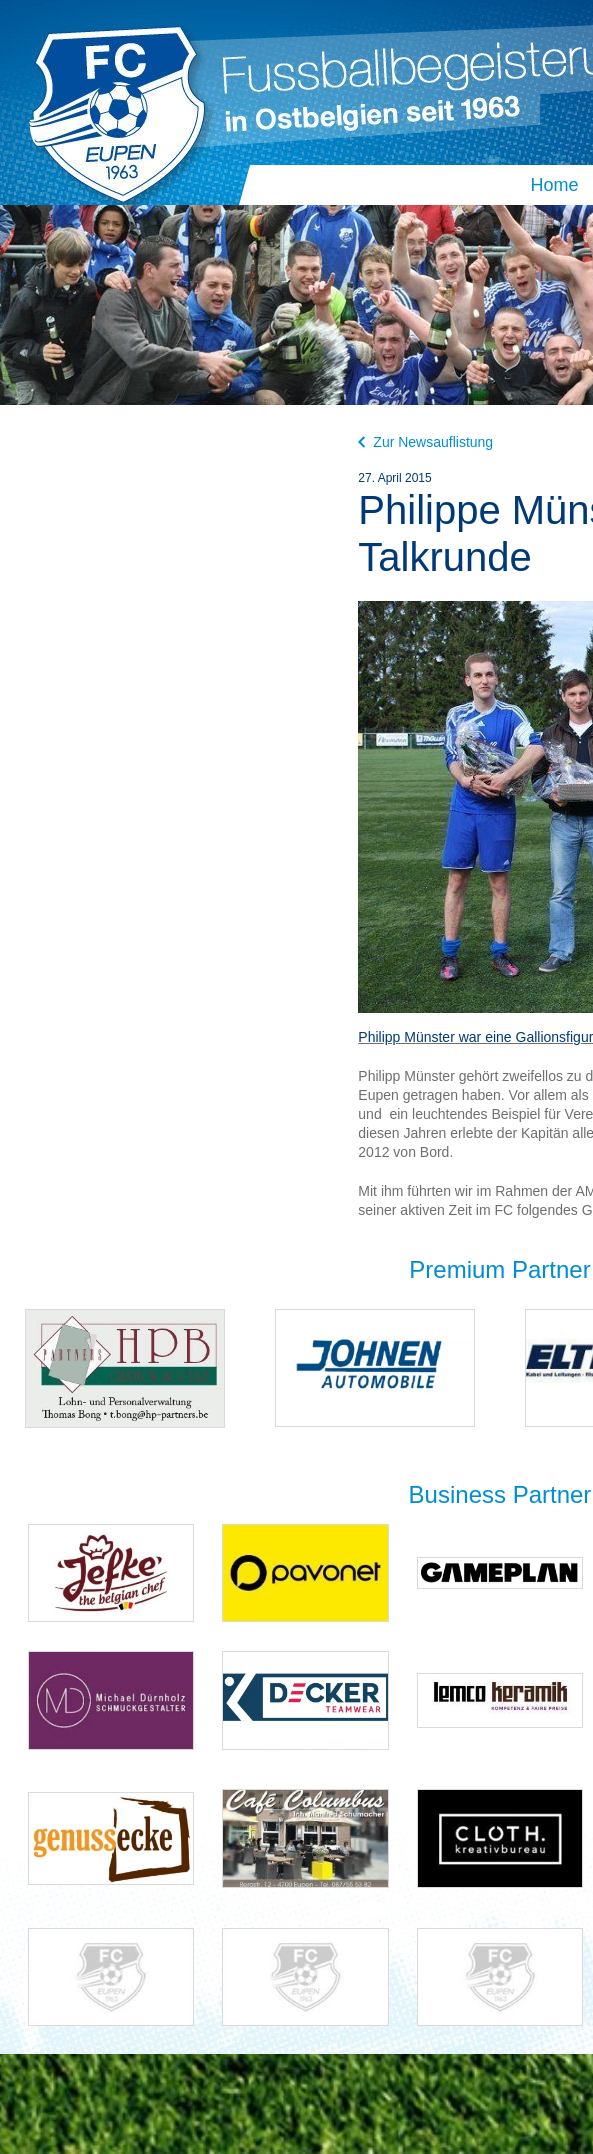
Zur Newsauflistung (425, 442)
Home (554, 185)
